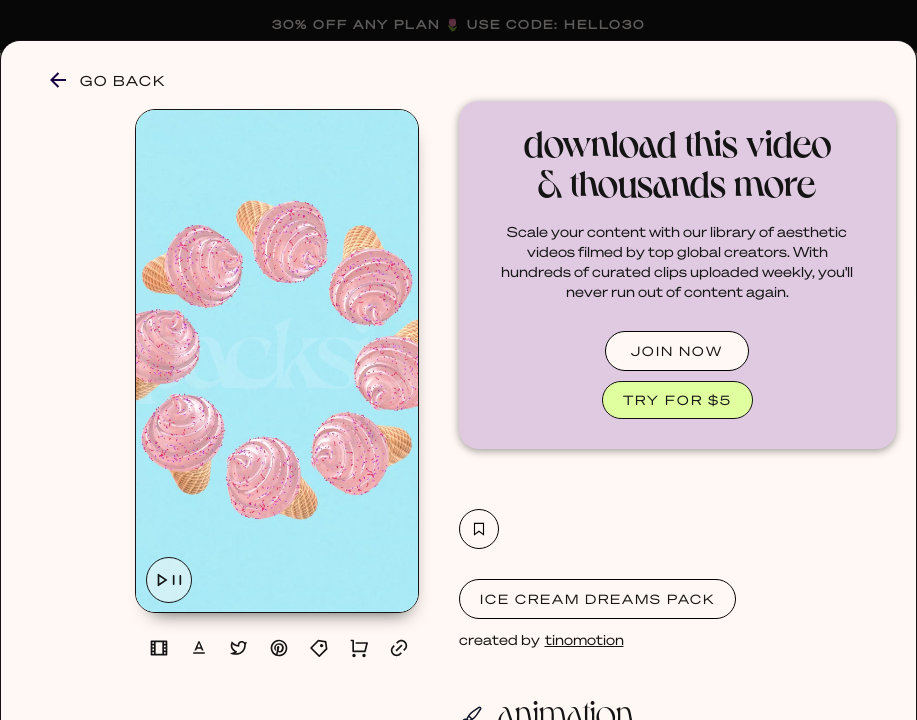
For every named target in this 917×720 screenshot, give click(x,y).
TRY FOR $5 (677, 399)
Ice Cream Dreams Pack (597, 598)
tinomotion (584, 639)
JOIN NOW (677, 350)
